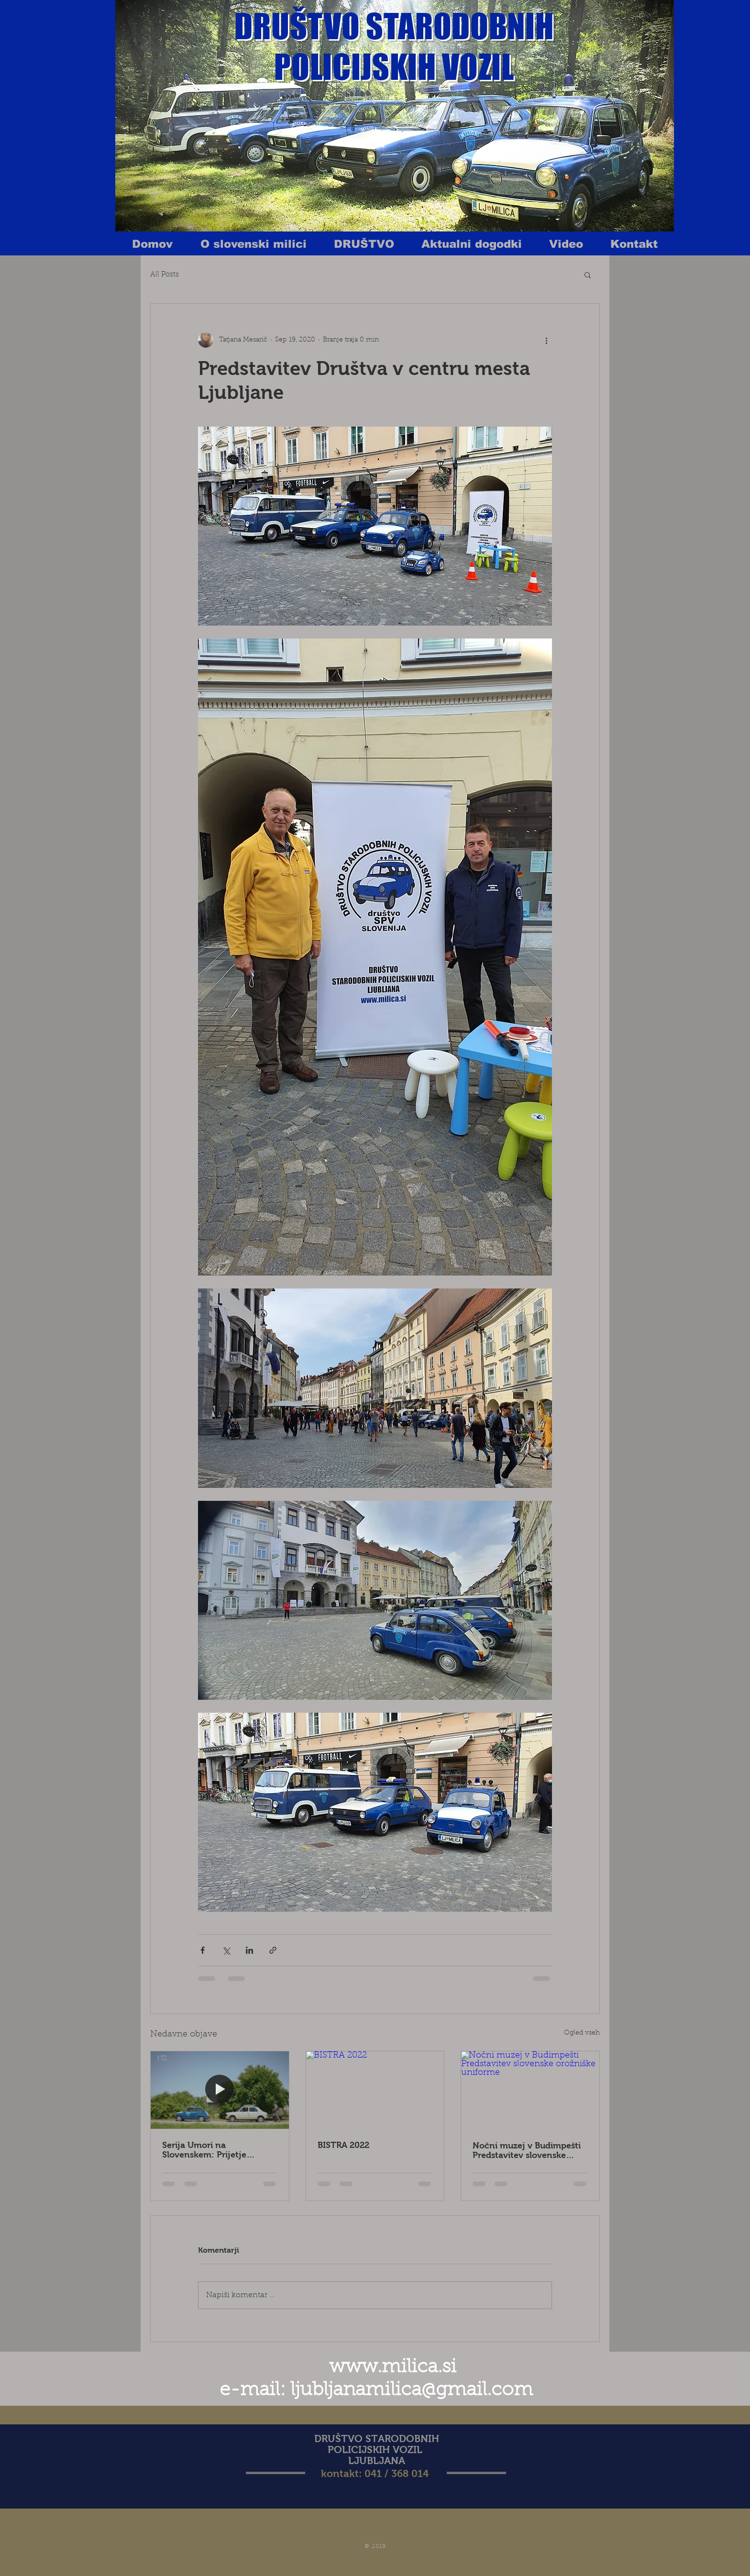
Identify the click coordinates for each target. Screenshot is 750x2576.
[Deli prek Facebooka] (202, 1950)
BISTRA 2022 (343, 2145)
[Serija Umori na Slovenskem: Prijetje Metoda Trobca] (220, 2090)
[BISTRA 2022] (375, 2090)
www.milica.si (392, 2367)
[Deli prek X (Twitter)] (226, 1950)
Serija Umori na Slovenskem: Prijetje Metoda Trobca (204, 2149)
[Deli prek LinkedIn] (249, 1950)
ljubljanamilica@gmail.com (411, 2390)
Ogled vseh (582, 2033)
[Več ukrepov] (546, 340)
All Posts (164, 274)
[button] (587, 274)
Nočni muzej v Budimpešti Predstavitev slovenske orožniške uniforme (527, 2150)
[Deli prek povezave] (272, 1950)
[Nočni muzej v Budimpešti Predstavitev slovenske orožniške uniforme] (530, 2090)
